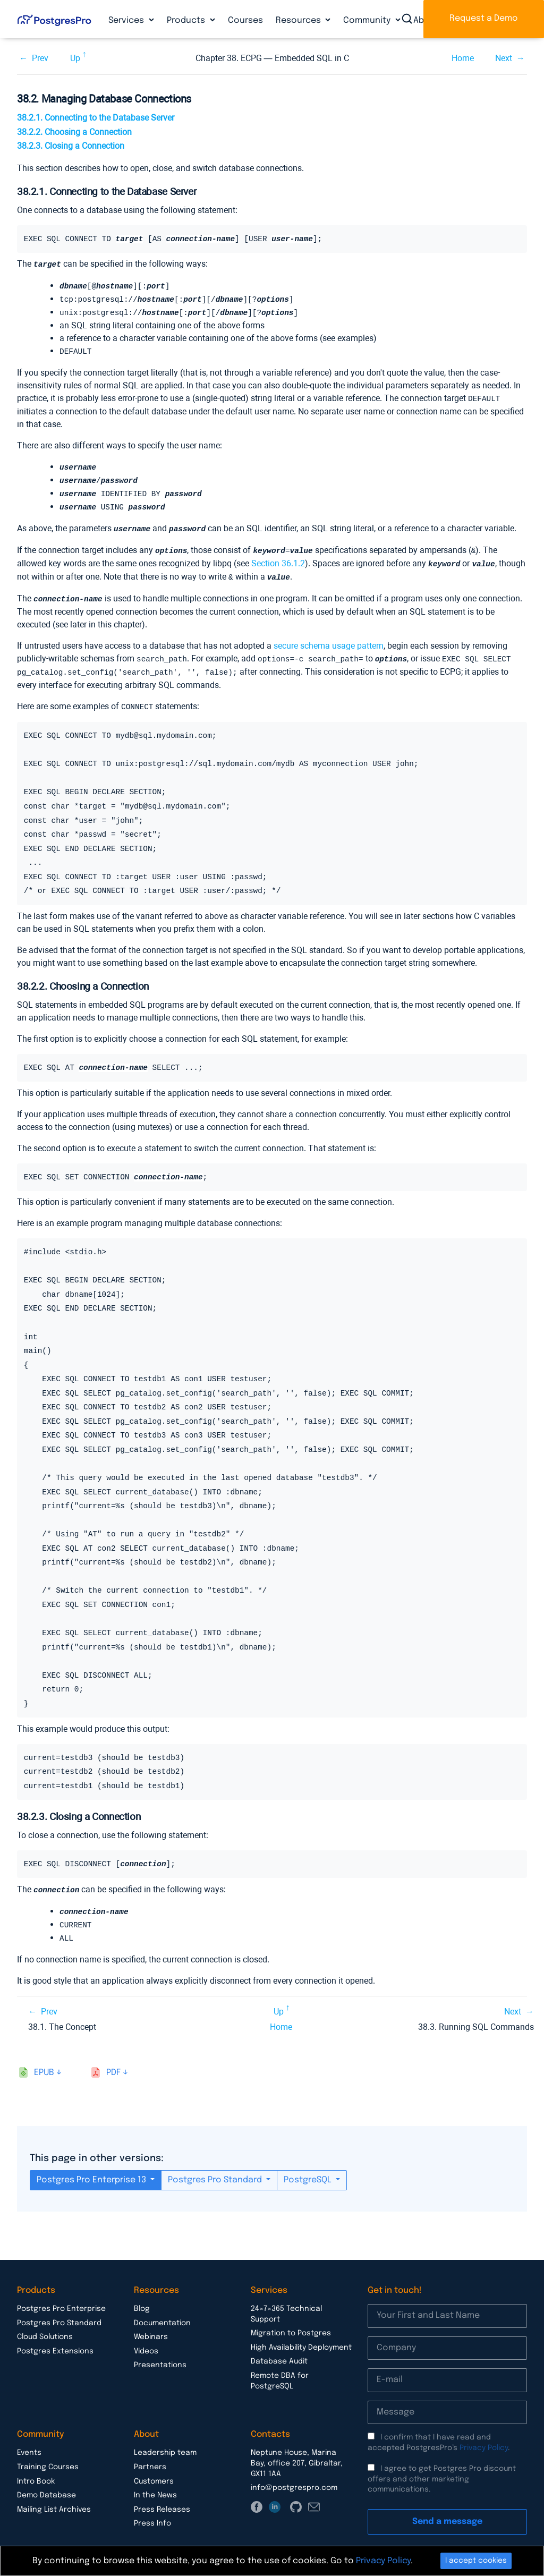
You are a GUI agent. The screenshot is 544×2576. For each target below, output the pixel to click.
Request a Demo (483, 18)
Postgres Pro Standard (216, 2168)
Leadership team (165, 2441)
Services (127, 20)
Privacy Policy (484, 2436)
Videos (146, 2339)
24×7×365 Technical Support (286, 2302)
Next (503, 58)
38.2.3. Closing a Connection (70, 146)
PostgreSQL (309, 2168)
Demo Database (46, 2483)
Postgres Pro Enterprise (61, 2297)
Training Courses (48, 2455)
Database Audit (279, 2349)
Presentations (160, 2353)
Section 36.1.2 (278, 557)
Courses (245, 20)
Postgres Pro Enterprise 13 (92, 2168)
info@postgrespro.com (294, 2476)
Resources (299, 20)
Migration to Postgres (291, 2321)
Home (463, 58)
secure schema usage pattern (329, 638)
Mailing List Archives (54, 2498)
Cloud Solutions (45, 2325)
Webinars (151, 2325)
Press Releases (162, 2498)
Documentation (162, 2311)
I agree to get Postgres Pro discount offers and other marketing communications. (442, 2467)
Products (187, 20)
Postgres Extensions (55, 2339)
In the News (155, 2483)
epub (44, 2060)
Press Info (152, 2511)
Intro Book (36, 2469)
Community (368, 20)
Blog (142, 2297)
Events (29, 2441)
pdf (113, 2060)
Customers (154, 2469)
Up (75, 58)
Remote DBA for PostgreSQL (280, 2369)
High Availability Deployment (301, 2336)
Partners (150, 2455)
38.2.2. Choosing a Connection (74, 132)
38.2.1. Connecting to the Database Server (95, 118)
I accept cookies (476, 2560)
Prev (40, 58)
